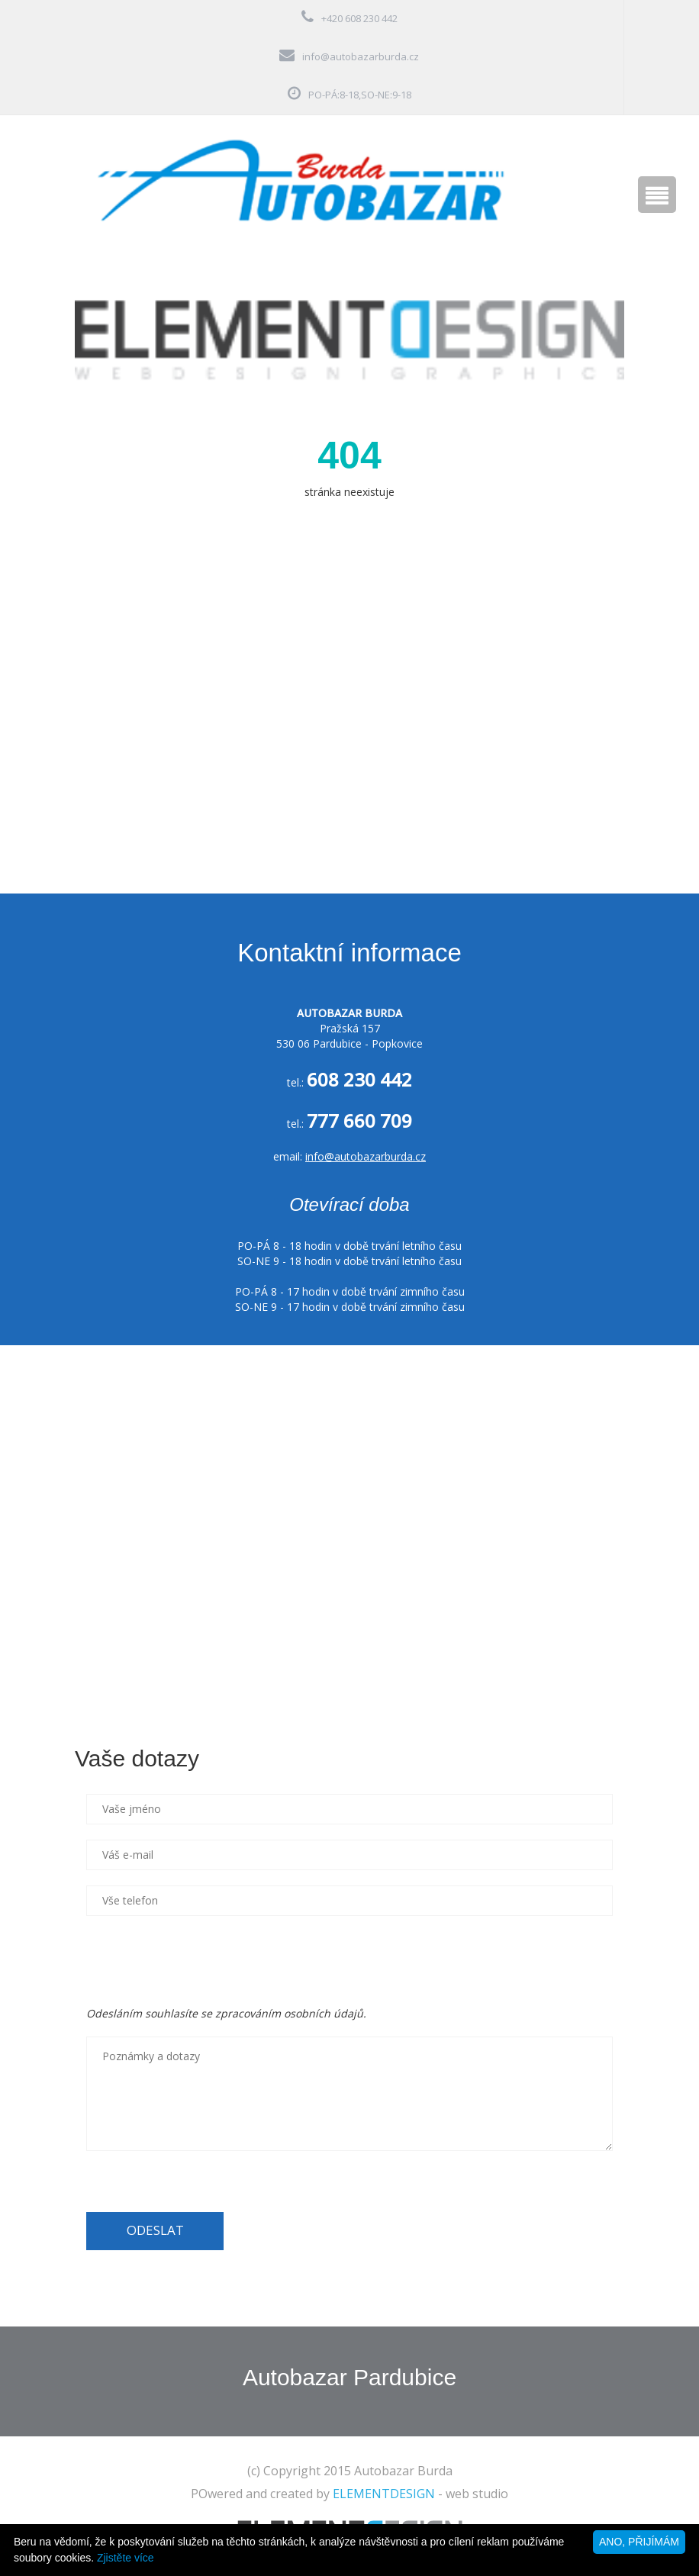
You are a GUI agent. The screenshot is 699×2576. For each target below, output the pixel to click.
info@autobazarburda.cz (360, 56)
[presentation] (202, 1961)
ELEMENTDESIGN (384, 2493)
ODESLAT (155, 2230)
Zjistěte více (125, 2558)
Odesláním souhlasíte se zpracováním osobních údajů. (226, 2013)
